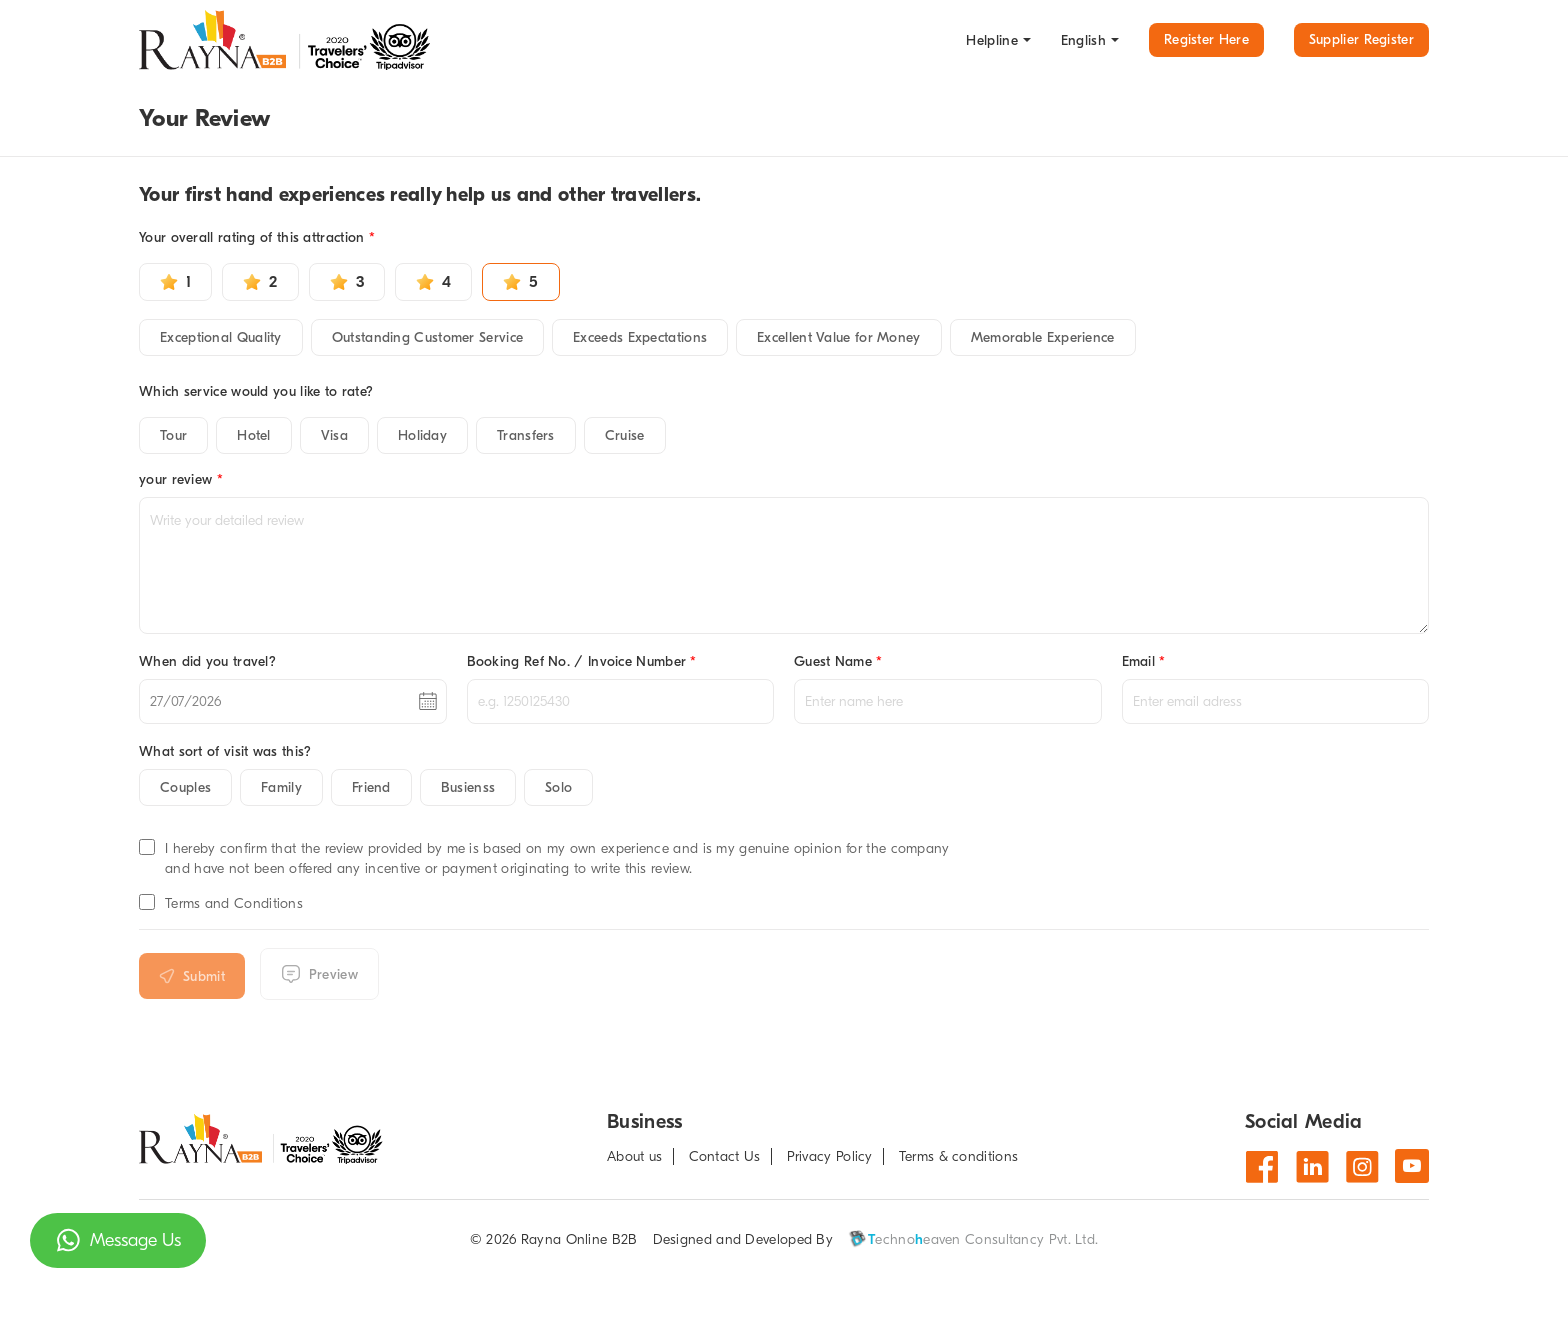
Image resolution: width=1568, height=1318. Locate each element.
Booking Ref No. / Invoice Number (582, 661)
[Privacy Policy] (835, 1156)
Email (1144, 661)
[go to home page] (289, 40)
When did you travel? (207, 661)
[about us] (640, 1156)
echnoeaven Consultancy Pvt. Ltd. (973, 1239)
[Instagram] (1362, 1166)
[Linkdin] (1312, 1166)
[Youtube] (1412, 1166)
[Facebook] (1262, 1166)
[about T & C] (963, 1156)
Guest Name (838, 661)
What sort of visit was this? (225, 751)
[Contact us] (730, 1156)
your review (181, 479)
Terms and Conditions (234, 903)
